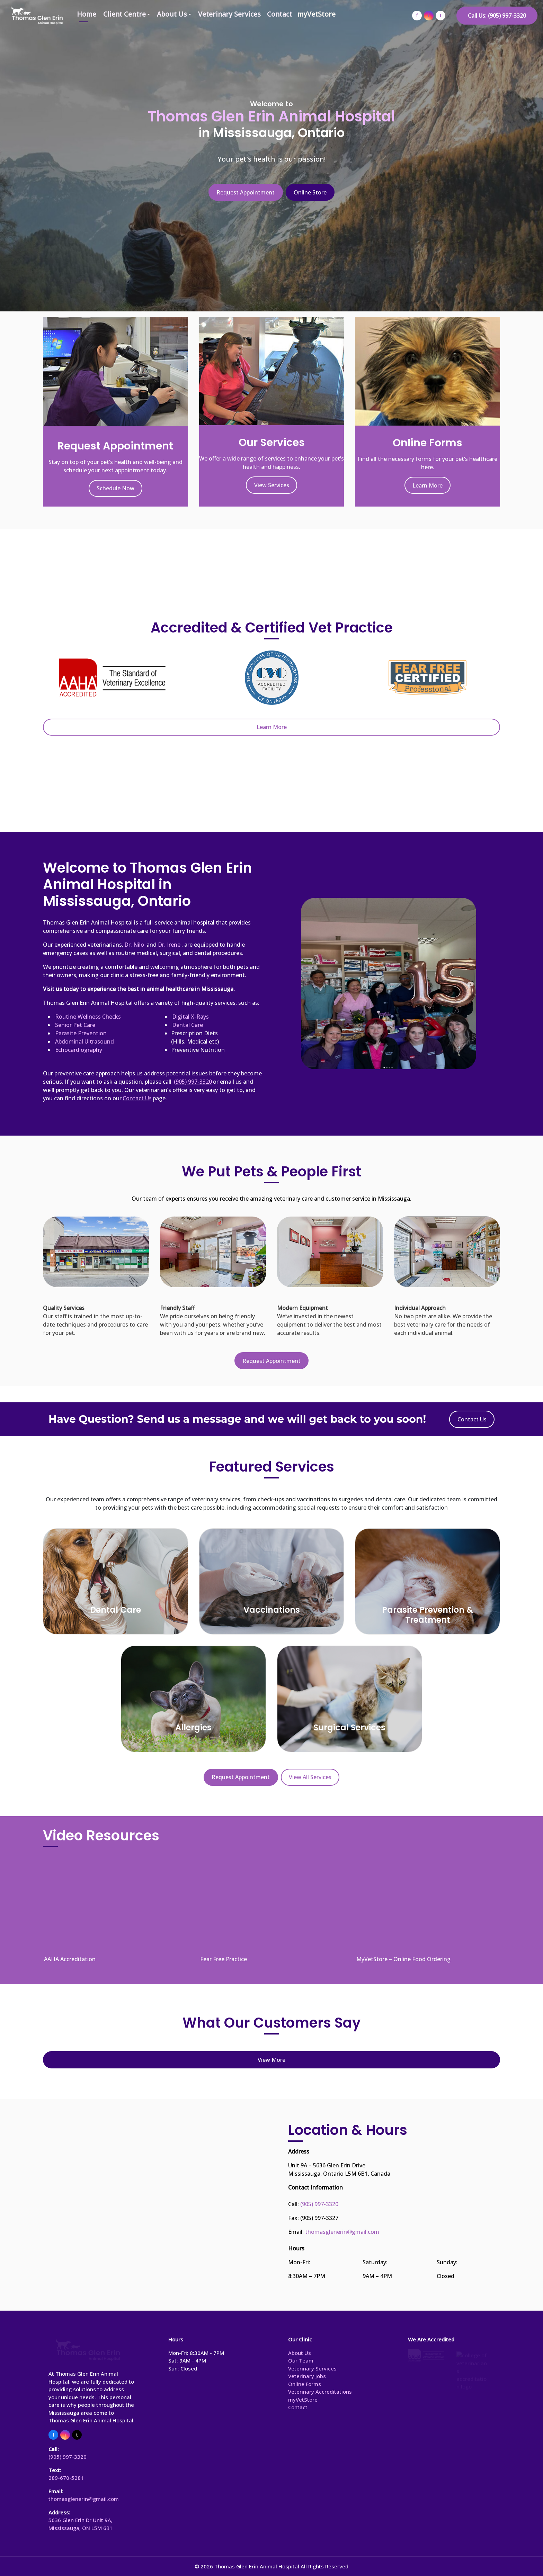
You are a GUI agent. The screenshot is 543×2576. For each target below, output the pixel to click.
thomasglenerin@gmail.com (342, 2232)
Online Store (310, 192)
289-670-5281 (66, 2477)
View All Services (310, 1777)
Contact (279, 14)
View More (271, 2060)
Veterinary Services (229, 14)
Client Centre (124, 14)
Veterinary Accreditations (320, 2391)
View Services (271, 485)
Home (86, 14)
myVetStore (316, 14)
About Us (172, 14)
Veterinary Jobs (307, 2376)
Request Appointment (245, 192)
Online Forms (304, 2384)
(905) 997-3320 (319, 2204)
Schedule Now (115, 488)
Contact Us (472, 1419)
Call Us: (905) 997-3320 (497, 15)
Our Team (300, 2360)
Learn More (427, 485)
